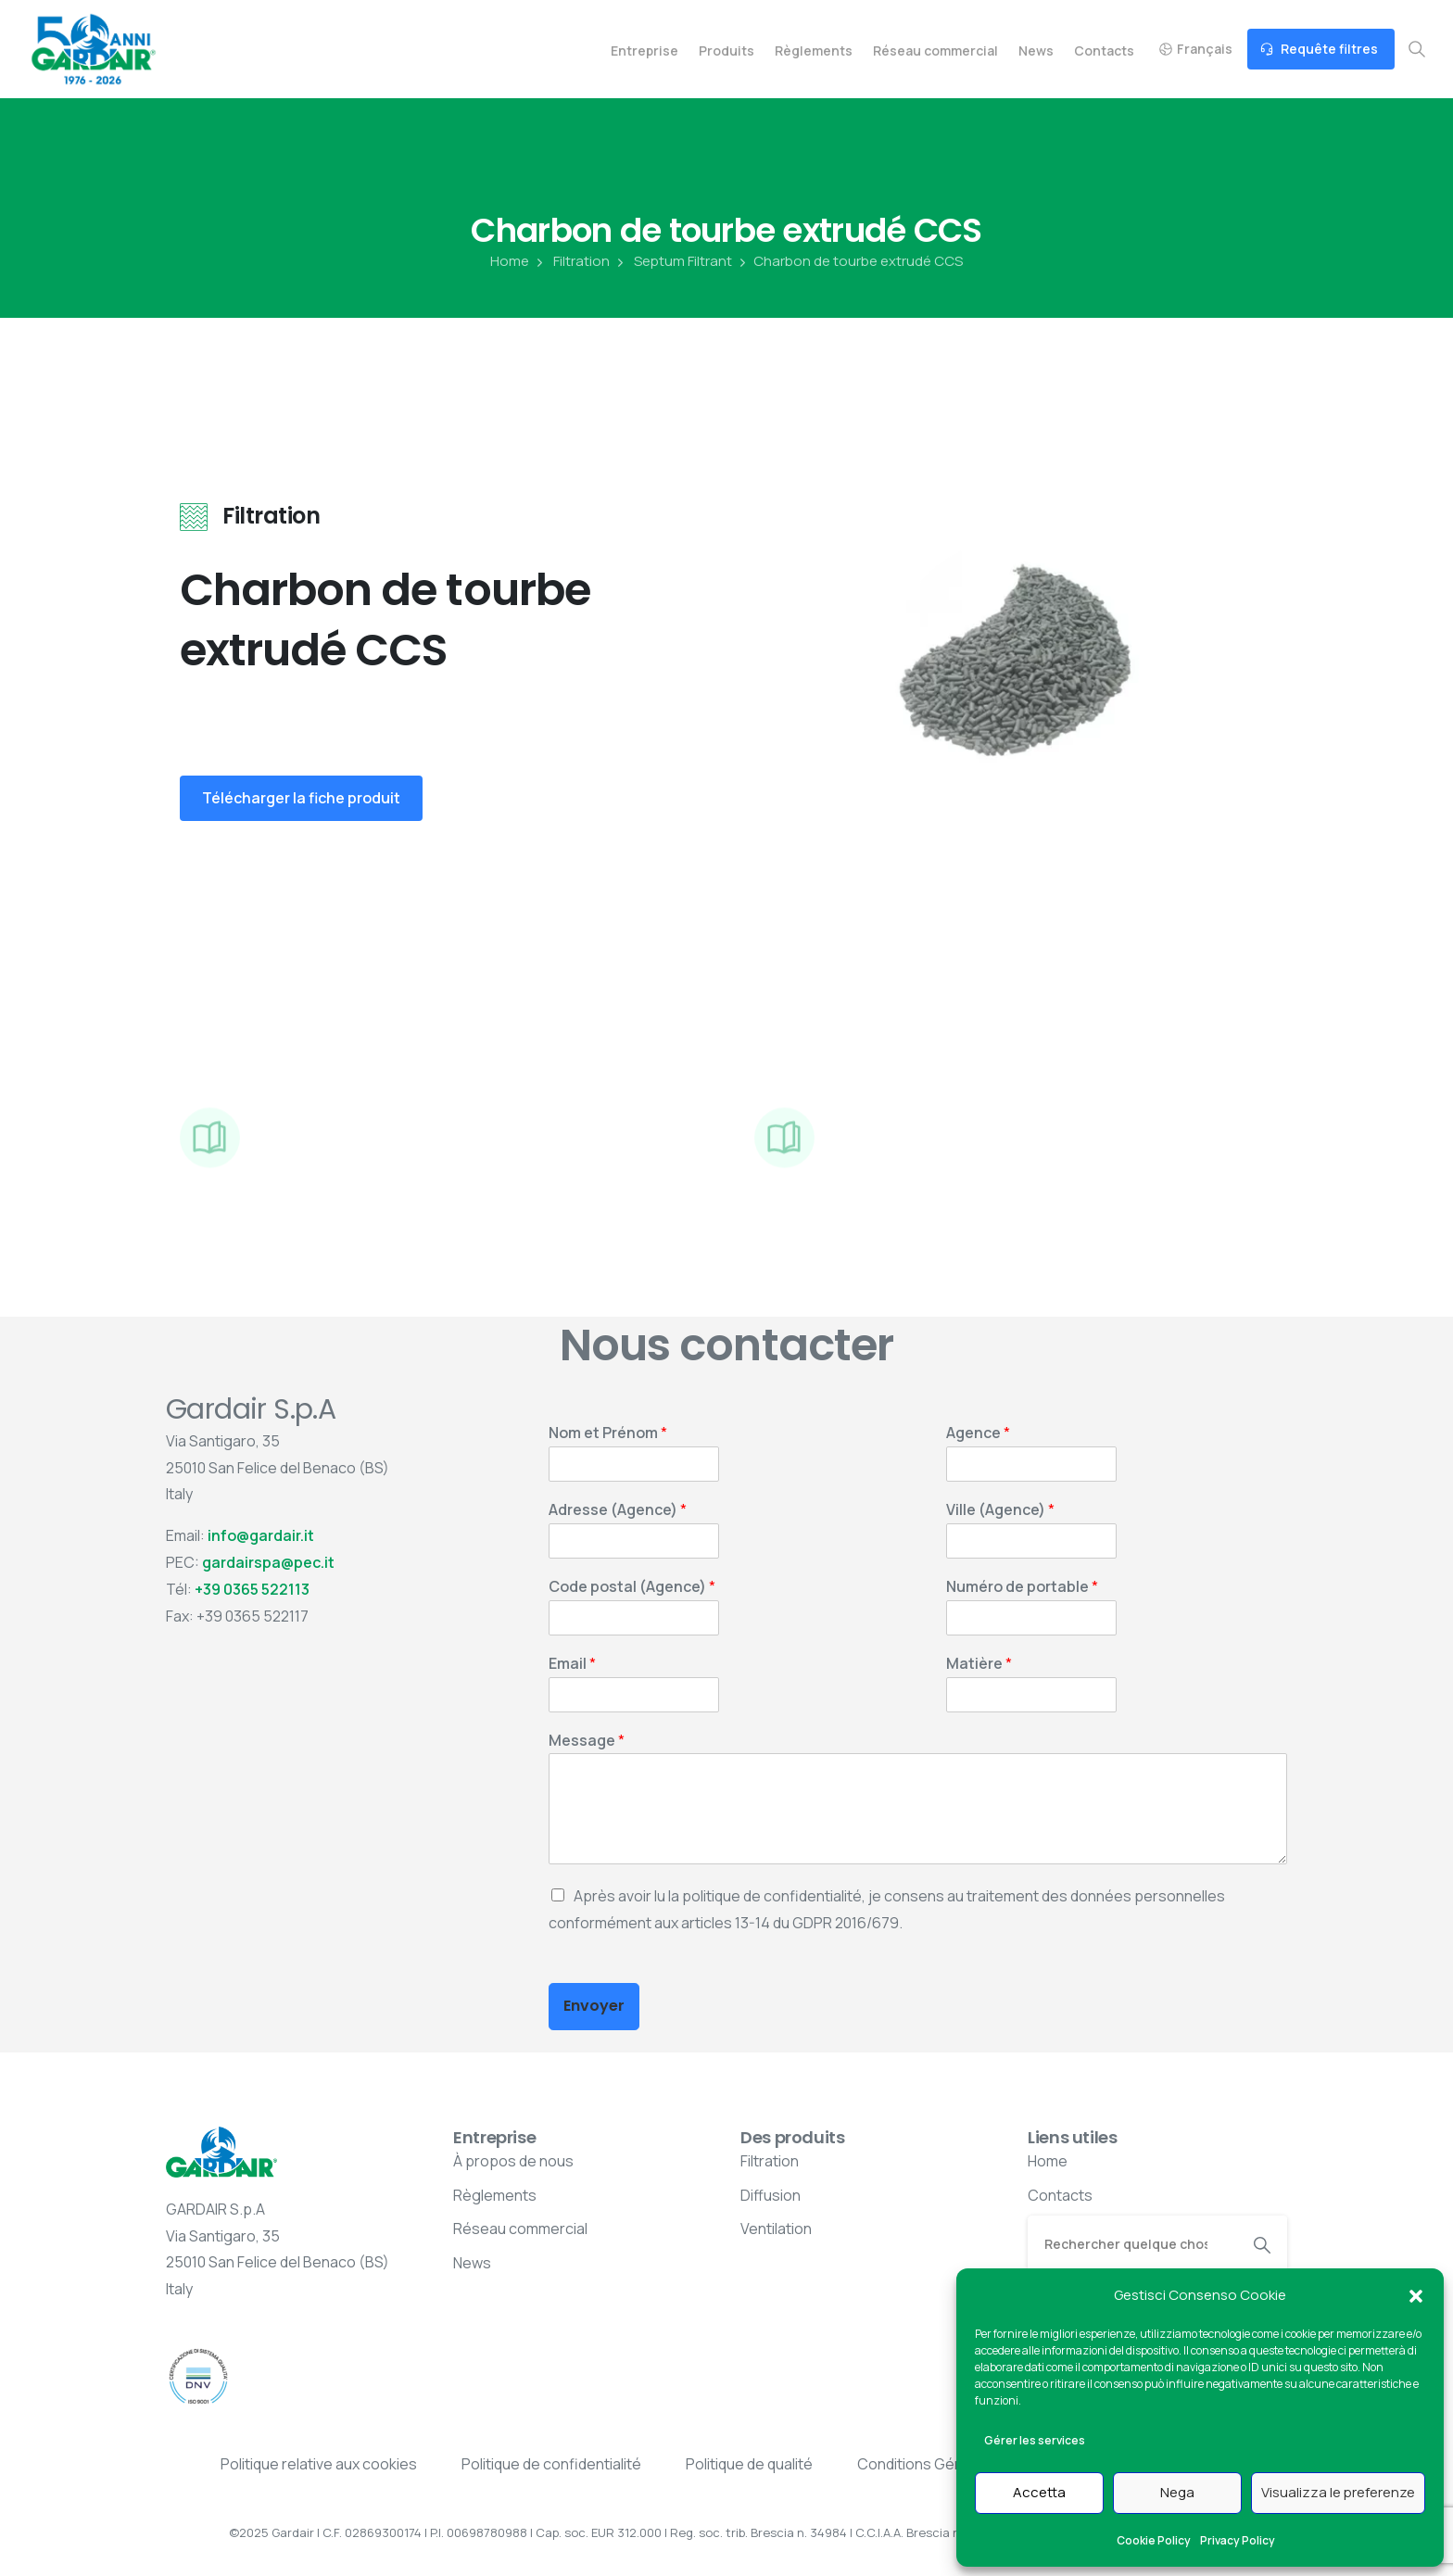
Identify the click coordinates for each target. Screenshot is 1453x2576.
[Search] (1132, 2243)
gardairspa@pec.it (268, 1562)
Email (572, 1663)
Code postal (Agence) (632, 1587)
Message (587, 1740)
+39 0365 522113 (252, 1589)
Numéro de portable (1022, 1587)
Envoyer (594, 2005)
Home (509, 261)
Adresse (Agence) (618, 1510)
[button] (1416, 2295)
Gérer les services (1034, 2440)
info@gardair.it (261, 1535)
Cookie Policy (1154, 2540)
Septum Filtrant (672, 261)
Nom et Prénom (608, 1433)
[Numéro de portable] (1031, 1617)
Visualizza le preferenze (1338, 2492)
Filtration (571, 261)
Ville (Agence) (1000, 1510)
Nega (1177, 2492)
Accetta (1039, 2492)
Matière (979, 1663)
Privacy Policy (1237, 2540)
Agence (978, 1433)
